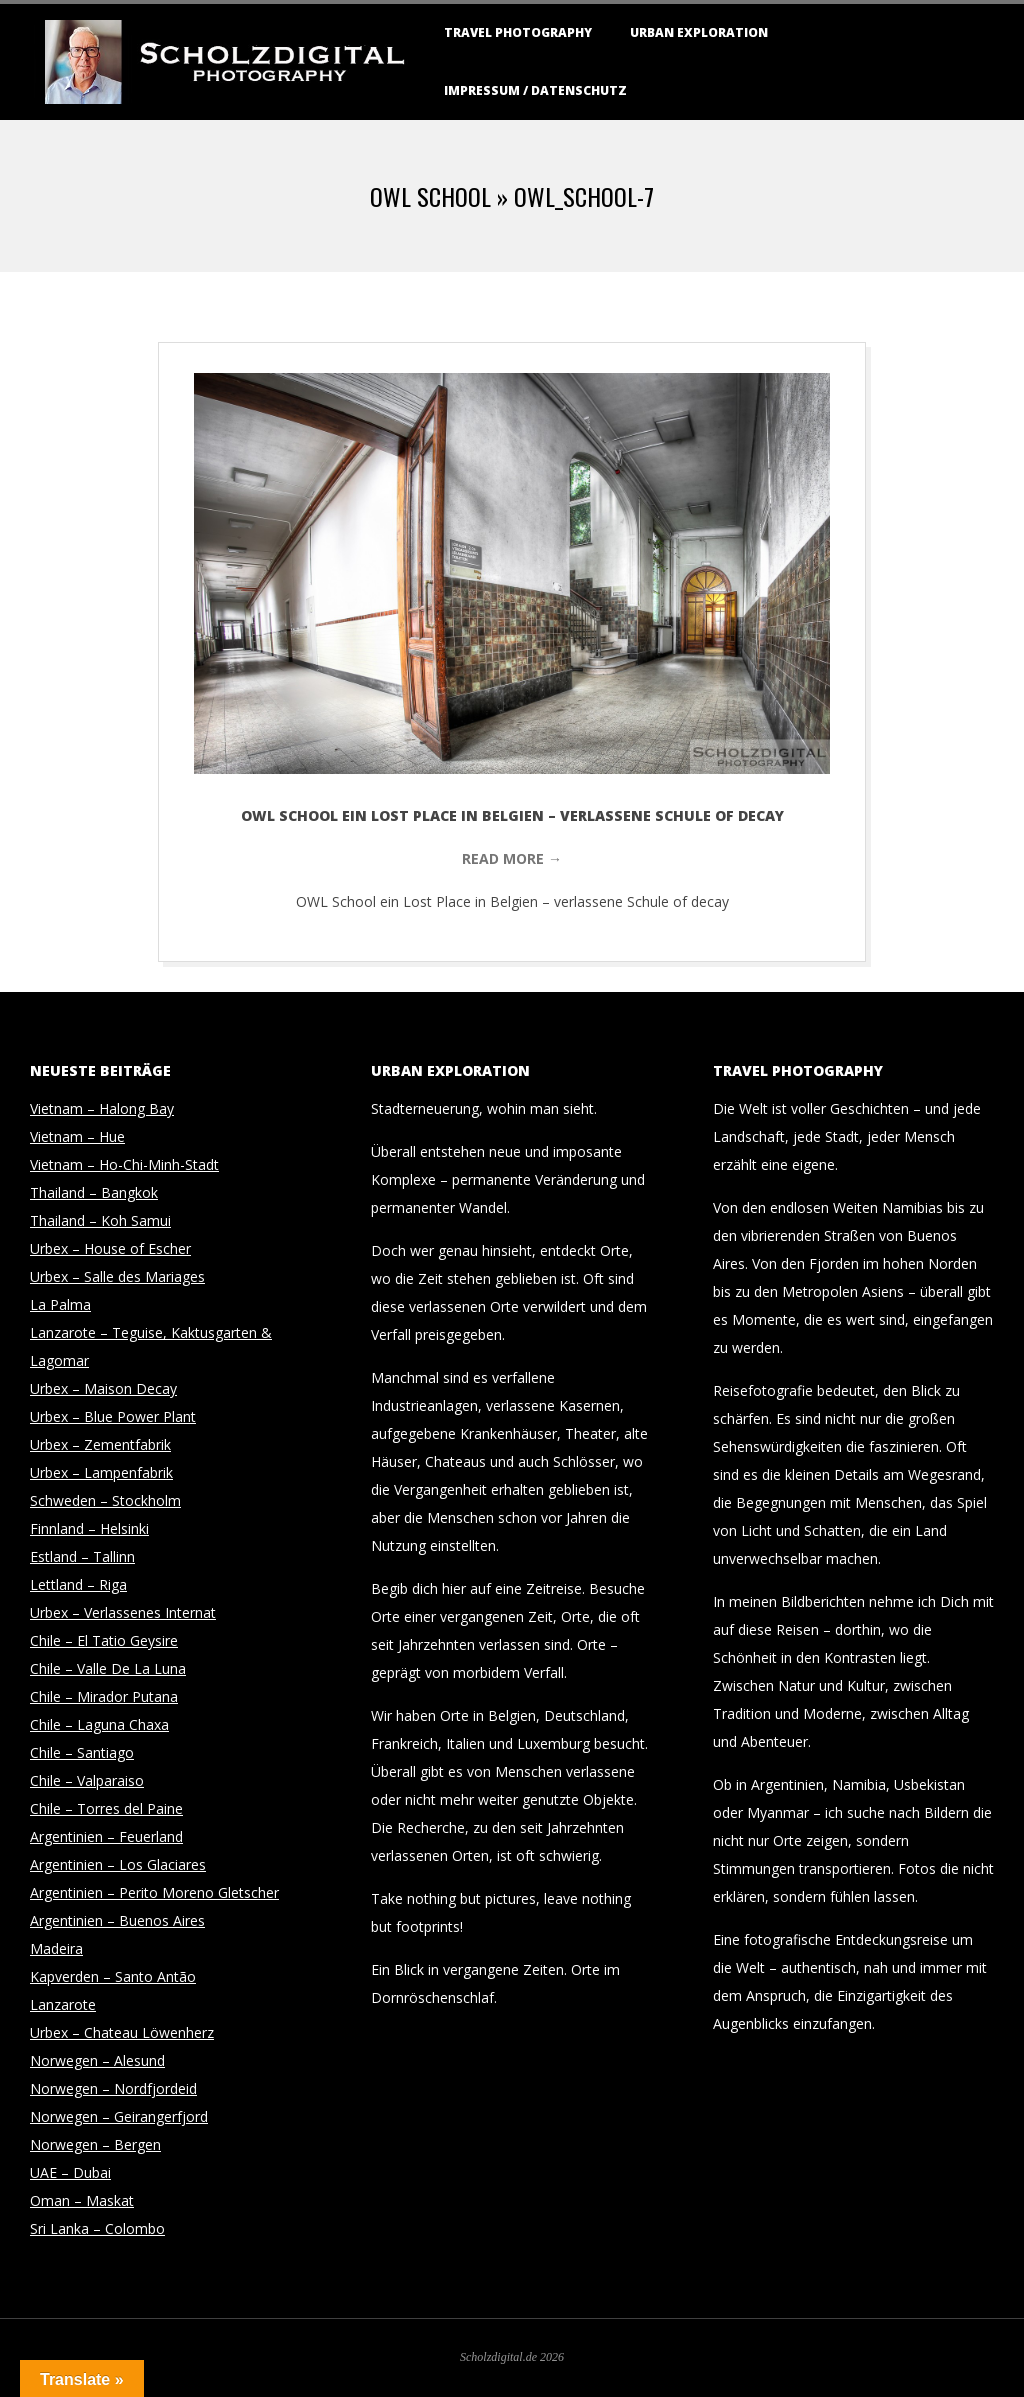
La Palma (60, 1304)
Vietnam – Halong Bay (102, 1108)
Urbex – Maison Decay (103, 1388)
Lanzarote (63, 2004)
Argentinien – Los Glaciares (118, 1864)
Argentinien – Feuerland (106, 1836)
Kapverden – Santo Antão (113, 1976)
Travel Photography (518, 32)
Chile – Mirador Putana (104, 1696)
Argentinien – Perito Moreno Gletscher (154, 1892)
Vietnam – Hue (77, 1136)
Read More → (512, 858)
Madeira (56, 1948)
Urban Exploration (699, 32)
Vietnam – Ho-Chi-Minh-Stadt (124, 1164)
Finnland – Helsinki (89, 1528)
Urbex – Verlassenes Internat (123, 1612)
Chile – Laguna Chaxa (99, 1724)
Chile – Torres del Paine (106, 1808)
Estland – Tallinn (82, 1556)
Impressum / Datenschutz (535, 90)
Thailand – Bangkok (94, 1192)
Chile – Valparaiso (87, 1780)
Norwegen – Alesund (97, 2060)
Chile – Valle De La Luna (108, 1668)
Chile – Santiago (82, 1752)
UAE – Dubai (70, 2172)
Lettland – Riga (78, 1584)
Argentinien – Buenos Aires (117, 1920)
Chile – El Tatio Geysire (104, 1640)
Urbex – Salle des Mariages (117, 1276)
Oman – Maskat (82, 2200)
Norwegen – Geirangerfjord (119, 2116)
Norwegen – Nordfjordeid (113, 2088)
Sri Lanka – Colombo (97, 2228)
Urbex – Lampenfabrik (101, 1472)
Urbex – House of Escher (110, 1248)
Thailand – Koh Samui (100, 1220)
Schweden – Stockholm (105, 1500)
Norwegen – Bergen (95, 2144)
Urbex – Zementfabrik (100, 1444)
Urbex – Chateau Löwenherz (122, 2032)
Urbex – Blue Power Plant (113, 1416)
